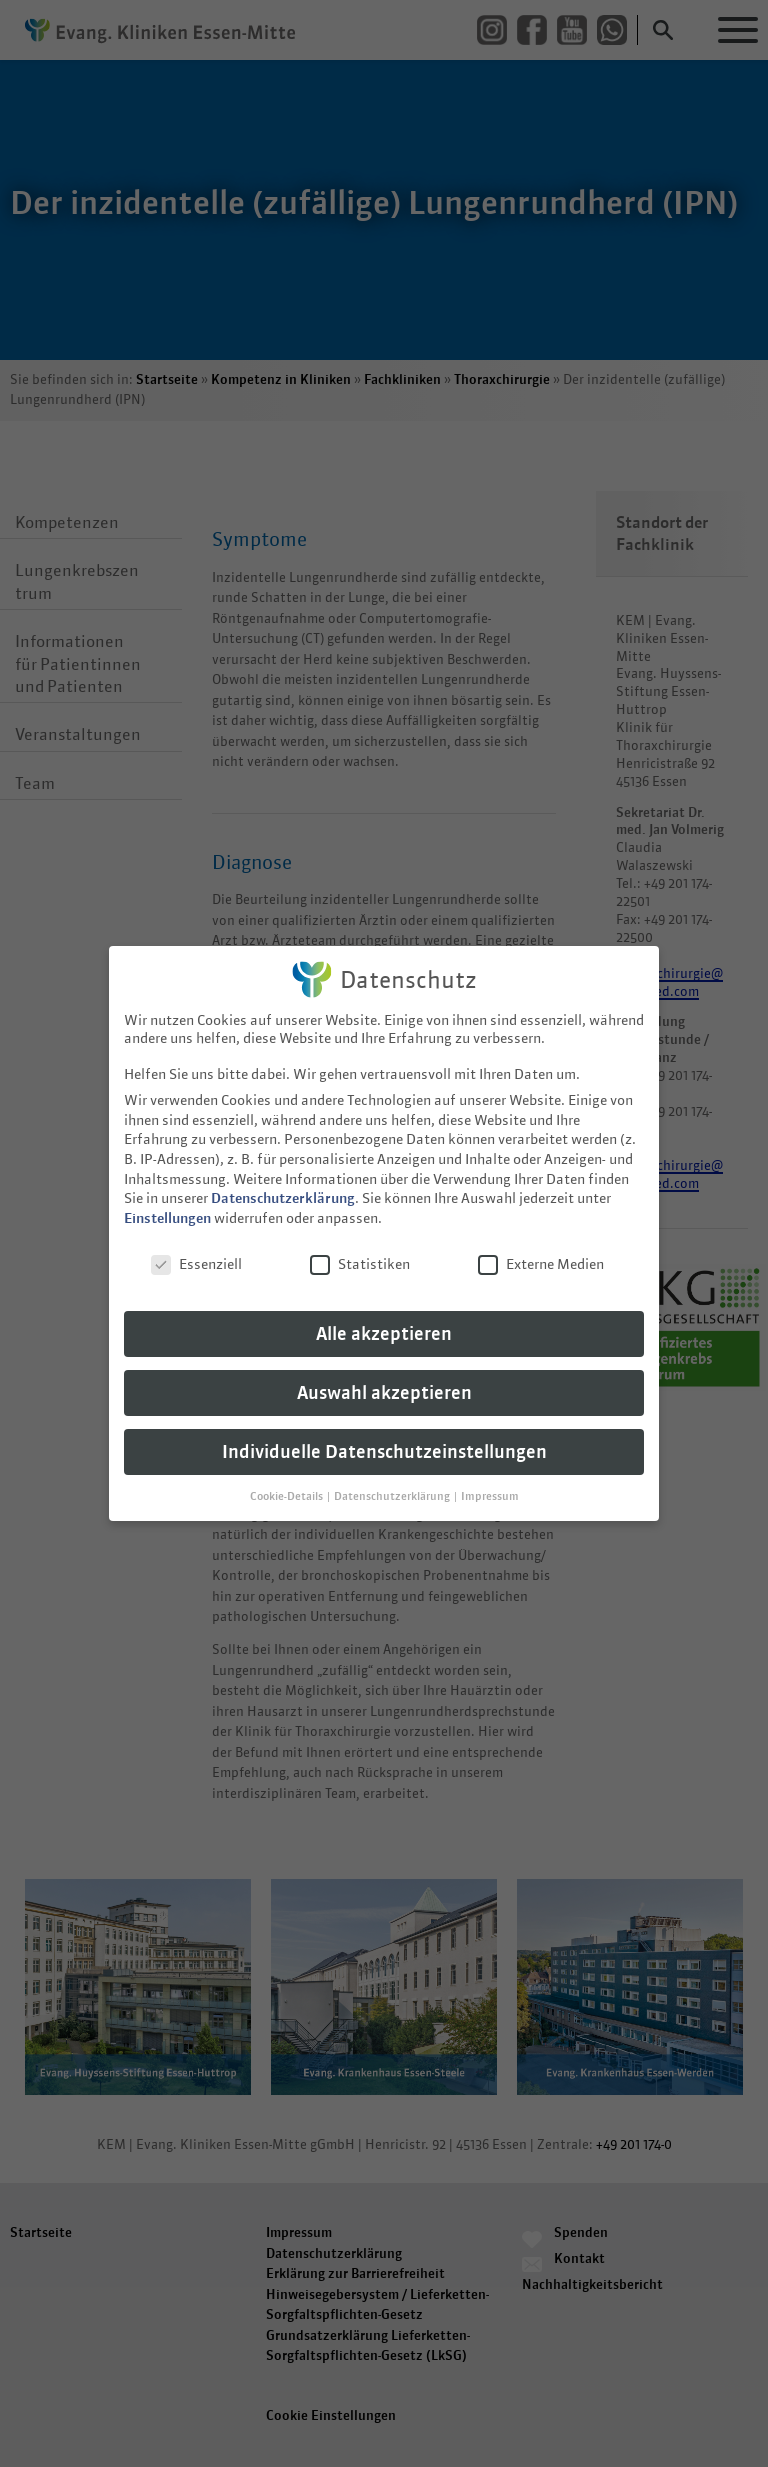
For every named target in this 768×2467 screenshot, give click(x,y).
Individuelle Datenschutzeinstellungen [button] (384, 1442)
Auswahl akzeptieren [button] (384, 1383)
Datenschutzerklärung (283, 1189)
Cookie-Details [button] (287, 1487)
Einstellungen (167, 1208)
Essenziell (196, 1254)
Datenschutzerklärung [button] (393, 1487)
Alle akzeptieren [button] (384, 1324)
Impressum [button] (490, 1487)
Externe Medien (541, 1254)
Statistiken (360, 1254)
